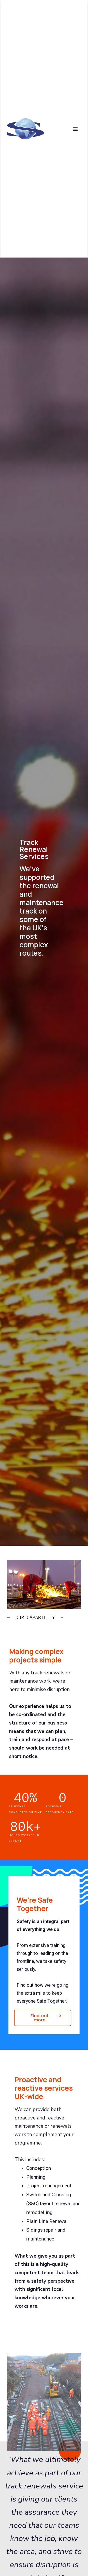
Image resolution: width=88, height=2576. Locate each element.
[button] (75, 129)
